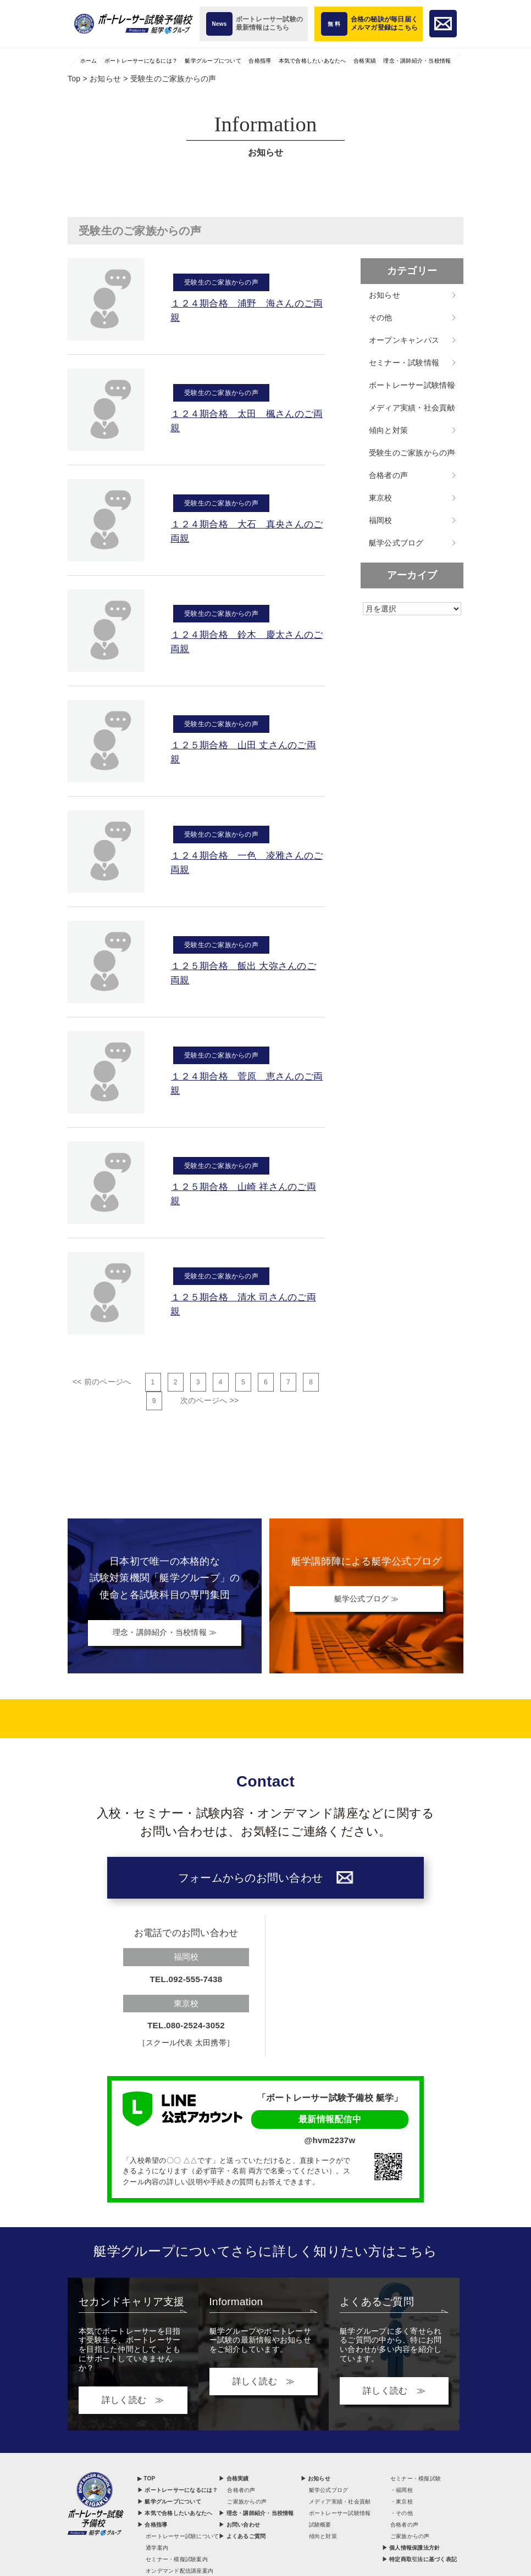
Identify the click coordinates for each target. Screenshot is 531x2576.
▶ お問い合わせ (239, 2526)
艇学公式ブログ (396, 542)
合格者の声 (388, 475)
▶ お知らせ (315, 2480)
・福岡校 (401, 2492)
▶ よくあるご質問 (242, 2538)
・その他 (401, 2515)
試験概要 (320, 2526)
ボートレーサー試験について (182, 2538)
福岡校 (380, 520)
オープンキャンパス (404, 340)
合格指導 (259, 61)
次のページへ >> (209, 1400)
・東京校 (401, 2503)
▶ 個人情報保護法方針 (411, 2549)
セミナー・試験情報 (404, 362)
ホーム (88, 61)
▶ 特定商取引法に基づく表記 (419, 2561)
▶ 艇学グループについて (169, 2503)
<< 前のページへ (102, 1381)
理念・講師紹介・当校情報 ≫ (164, 1633)
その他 (380, 317)
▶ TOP (146, 2480)
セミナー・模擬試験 (415, 2480)
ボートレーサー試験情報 (412, 385)
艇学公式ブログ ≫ (366, 1599)
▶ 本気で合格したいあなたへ (174, 2515)
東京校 (380, 497)
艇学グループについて (213, 61)
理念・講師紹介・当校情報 (417, 61)
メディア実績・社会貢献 (412, 407)
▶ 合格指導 (152, 2526)
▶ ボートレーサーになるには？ (177, 2492)
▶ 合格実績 (233, 2480)
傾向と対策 (388, 430)
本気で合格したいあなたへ (312, 61)
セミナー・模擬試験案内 (177, 2561)
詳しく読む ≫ (133, 2401)
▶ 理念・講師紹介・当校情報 (256, 2515)
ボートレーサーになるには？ (141, 61)
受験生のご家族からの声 (221, 280)
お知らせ (384, 295)
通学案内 (157, 2549)
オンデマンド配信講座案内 (179, 2572)
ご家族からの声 (247, 2503)
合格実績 (364, 61)
